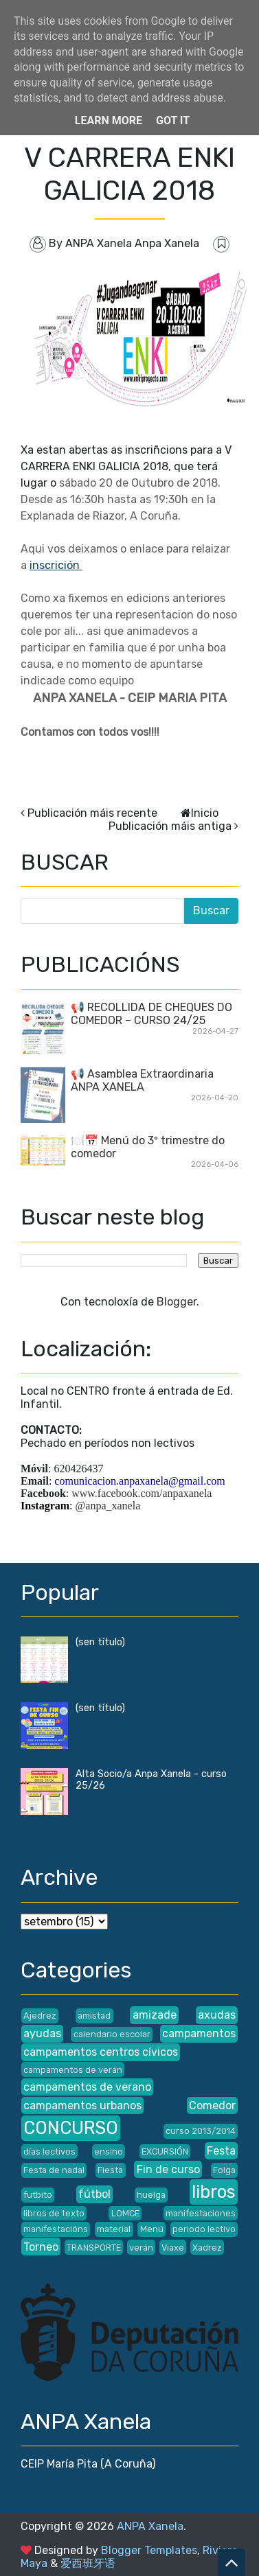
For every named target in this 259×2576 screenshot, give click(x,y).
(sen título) (100, 1642)
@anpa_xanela (108, 1505)
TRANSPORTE (94, 2247)
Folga (224, 2170)
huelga (151, 2195)
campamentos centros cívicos (100, 2051)
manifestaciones (201, 2213)
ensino (108, 2151)
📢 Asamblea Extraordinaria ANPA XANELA (142, 1080)
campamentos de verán (72, 2070)
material (114, 2229)
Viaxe (172, 2247)
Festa (221, 2150)
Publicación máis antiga (170, 826)
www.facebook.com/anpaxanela (141, 1493)
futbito (37, 2195)
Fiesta (110, 2170)
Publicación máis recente (92, 813)
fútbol (94, 2194)
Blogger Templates (149, 2550)
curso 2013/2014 (201, 2131)
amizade (155, 2014)
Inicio (204, 813)
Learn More (108, 120)
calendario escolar (112, 2034)
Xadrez (207, 2247)
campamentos (199, 2033)
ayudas (42, 2033)
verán (141, 2247)
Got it (173, 120)
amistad (94, 2015)
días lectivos (49, 2151)
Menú (152, 2229)
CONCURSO (70, 2127)
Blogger (176, 1301)
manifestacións (55, 2229)
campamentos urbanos (82, 2105)
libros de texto (54, 2213)
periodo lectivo (204, 2229)
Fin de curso (168, 2169)
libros (214, 2191)
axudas (217, 2014)
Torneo (40, 2246)
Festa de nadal (54, 2170)
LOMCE (125, 2213)
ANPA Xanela (150, 2526)
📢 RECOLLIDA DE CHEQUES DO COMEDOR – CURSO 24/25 (151, 1014)
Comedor (212, 2105)
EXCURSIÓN (165, 2151)
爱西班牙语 (87, 2563)
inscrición (56, 565)
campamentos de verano (87, 2086)
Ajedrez (39, 2015)
